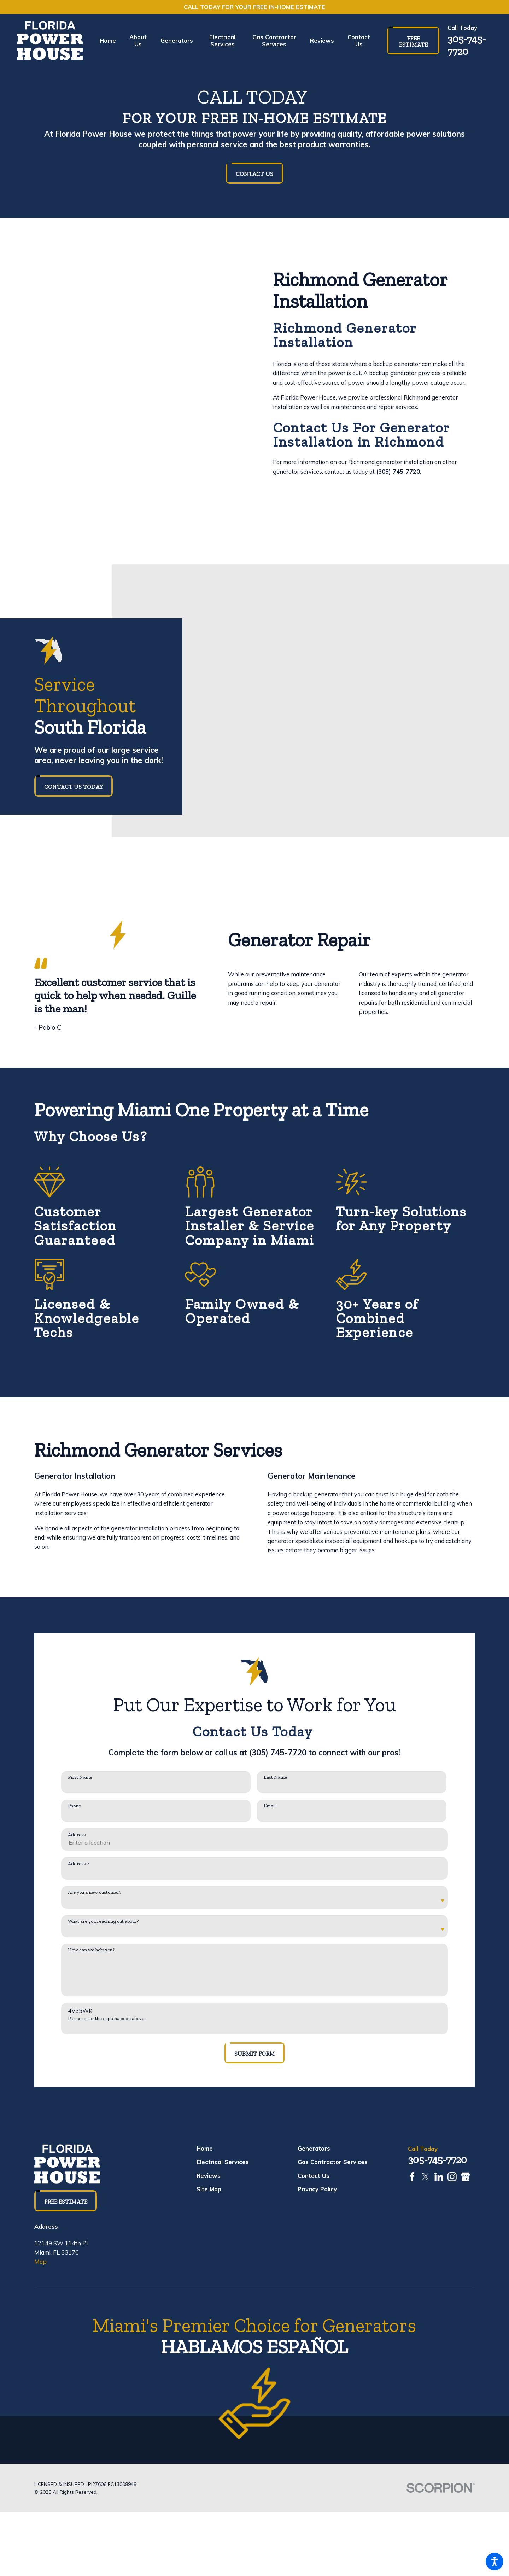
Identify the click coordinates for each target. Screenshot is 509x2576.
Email (270, 1806)
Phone (74, 1806)
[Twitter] (425, 2176)
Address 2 (78, 1864)
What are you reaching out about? (103, 1921)
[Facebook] (412, 2176)
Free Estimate (413, 41)
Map (40, 2261)
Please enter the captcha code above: (106, 2018)
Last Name (275, 1777)
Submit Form (254, 2053)
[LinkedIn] (439, 2176)
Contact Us (254, 173)
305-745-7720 (466, 45)
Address (77, 1835)
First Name (80, 1777)
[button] (494, 2561)
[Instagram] (452, 2176)
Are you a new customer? (94, 1892)
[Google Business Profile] (465, 2176)
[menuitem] (111, 40)
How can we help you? (91, 1950)
